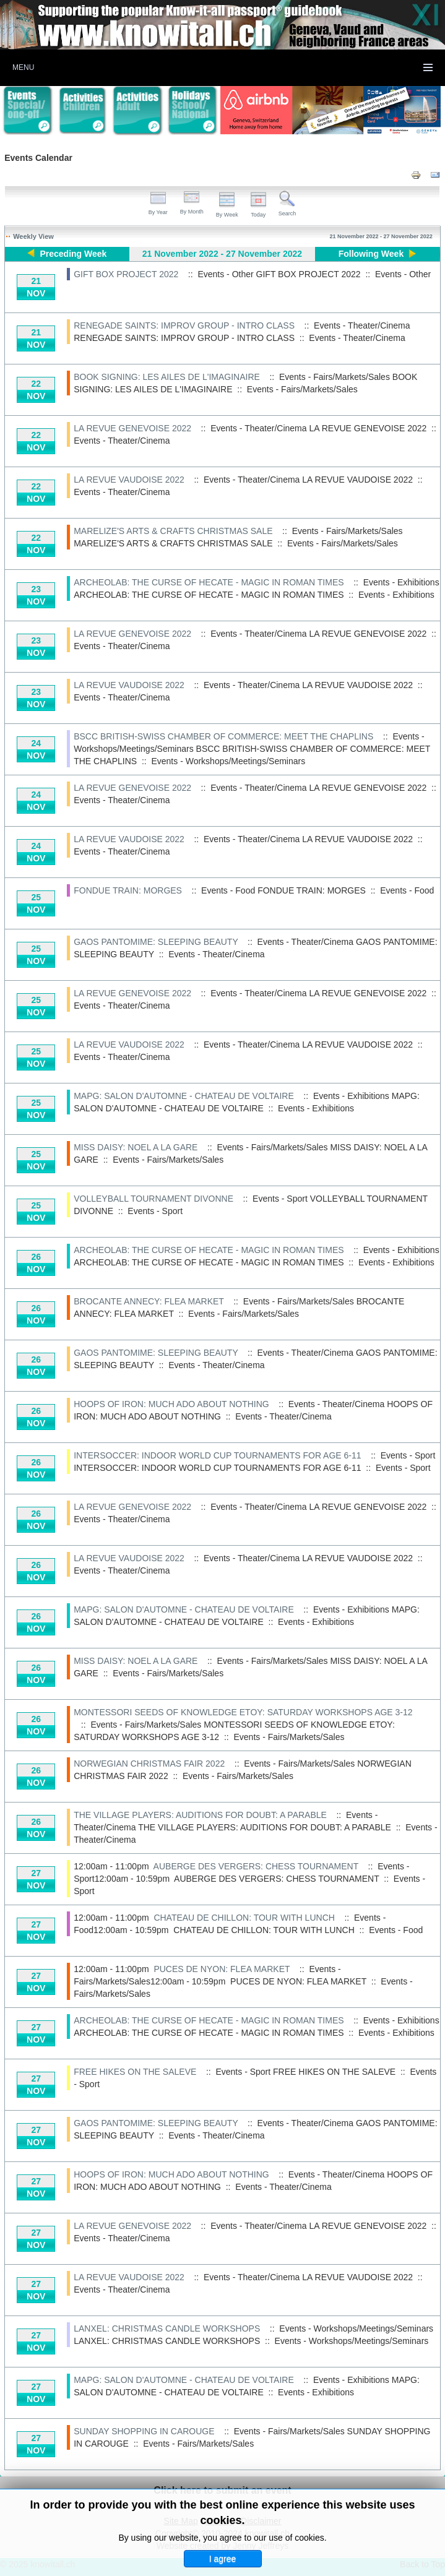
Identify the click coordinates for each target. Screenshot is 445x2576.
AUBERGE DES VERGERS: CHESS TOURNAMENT (255, 1866)
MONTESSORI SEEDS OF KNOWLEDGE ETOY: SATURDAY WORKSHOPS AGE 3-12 (243, 1712)
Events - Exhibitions (396, 595)
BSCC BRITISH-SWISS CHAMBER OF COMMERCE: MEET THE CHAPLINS (223, 736)
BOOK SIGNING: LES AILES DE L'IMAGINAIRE (167, 377)
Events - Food (407, 890)
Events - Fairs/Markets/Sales (302, 389)
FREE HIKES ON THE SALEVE (135, 2072)
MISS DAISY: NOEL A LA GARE (135, 1147)
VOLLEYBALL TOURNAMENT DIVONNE (153, 1199)
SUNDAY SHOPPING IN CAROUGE (144, 2431)
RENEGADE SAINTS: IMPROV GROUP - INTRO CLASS (184, 325)
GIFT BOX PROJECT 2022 (126, 274)
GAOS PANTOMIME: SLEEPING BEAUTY (156, 942)
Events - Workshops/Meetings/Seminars (228, 761)
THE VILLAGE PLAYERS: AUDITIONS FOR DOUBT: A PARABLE (200, 1815)
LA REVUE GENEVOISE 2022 (132, 428)
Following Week (371, 254)
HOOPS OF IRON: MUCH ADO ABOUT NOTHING (171, 1404)
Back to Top (422, 2564)
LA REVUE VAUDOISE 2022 (129, 480)
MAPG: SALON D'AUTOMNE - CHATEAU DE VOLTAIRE (184, 1096)
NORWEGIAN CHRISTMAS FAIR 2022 (149, 1763)
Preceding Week (73, 254)
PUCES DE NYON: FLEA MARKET (221, 1969)
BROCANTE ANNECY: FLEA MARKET (148, 1301)
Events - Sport (155, 1211)
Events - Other (403, 274)
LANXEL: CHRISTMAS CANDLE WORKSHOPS (167, 2328)
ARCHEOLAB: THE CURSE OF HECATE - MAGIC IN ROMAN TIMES (208, 582)
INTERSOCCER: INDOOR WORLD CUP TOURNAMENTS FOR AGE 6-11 (217, 1455)
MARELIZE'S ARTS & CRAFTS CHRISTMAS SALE (173, 531)
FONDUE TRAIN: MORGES (128, 890)
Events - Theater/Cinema (357, 338)
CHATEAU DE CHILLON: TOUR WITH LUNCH (243, 1918)
